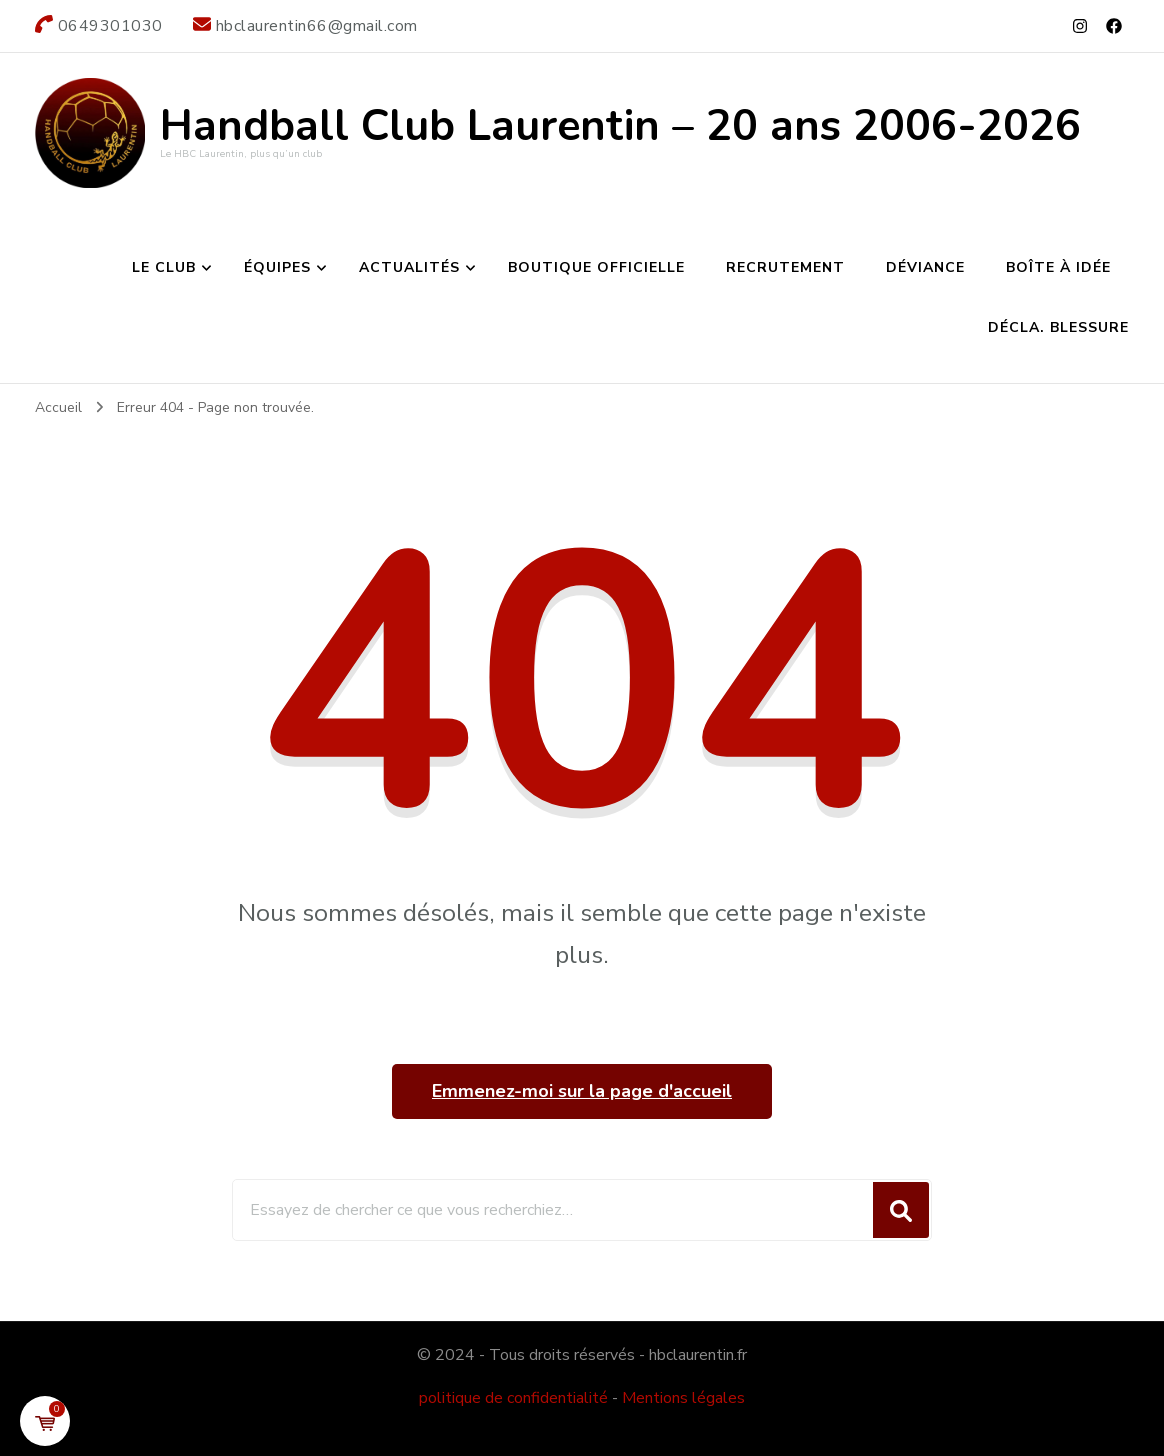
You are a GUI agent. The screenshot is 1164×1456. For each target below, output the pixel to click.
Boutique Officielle (596, 267)
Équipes (277, 267)
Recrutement (785, 267)
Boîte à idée (1058, 267)
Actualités (409, 267)
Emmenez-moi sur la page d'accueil (582, 1091)
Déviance (925, 267)
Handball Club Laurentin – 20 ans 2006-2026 (620, 126)
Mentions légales (683, 1398)
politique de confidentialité (513, 1398)
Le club (164, 267)
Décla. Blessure (1058, 327)
